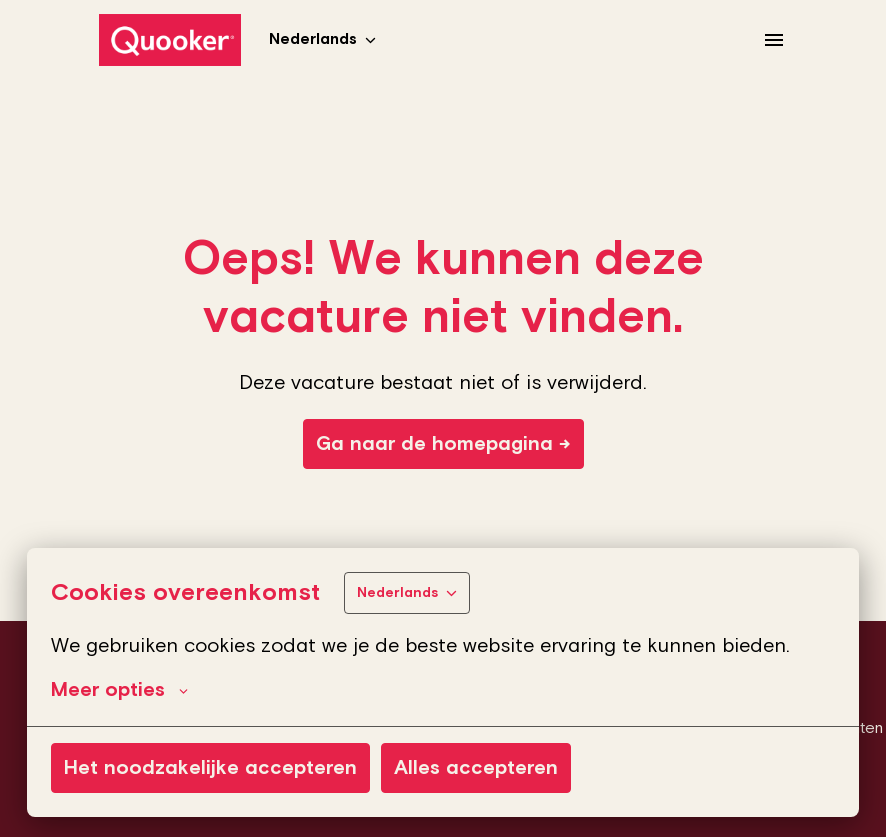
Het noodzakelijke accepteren (210, 768)
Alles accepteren (476, 768)
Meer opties (119, 690)
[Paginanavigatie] (774, 40)
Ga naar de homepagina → (443, 444)
